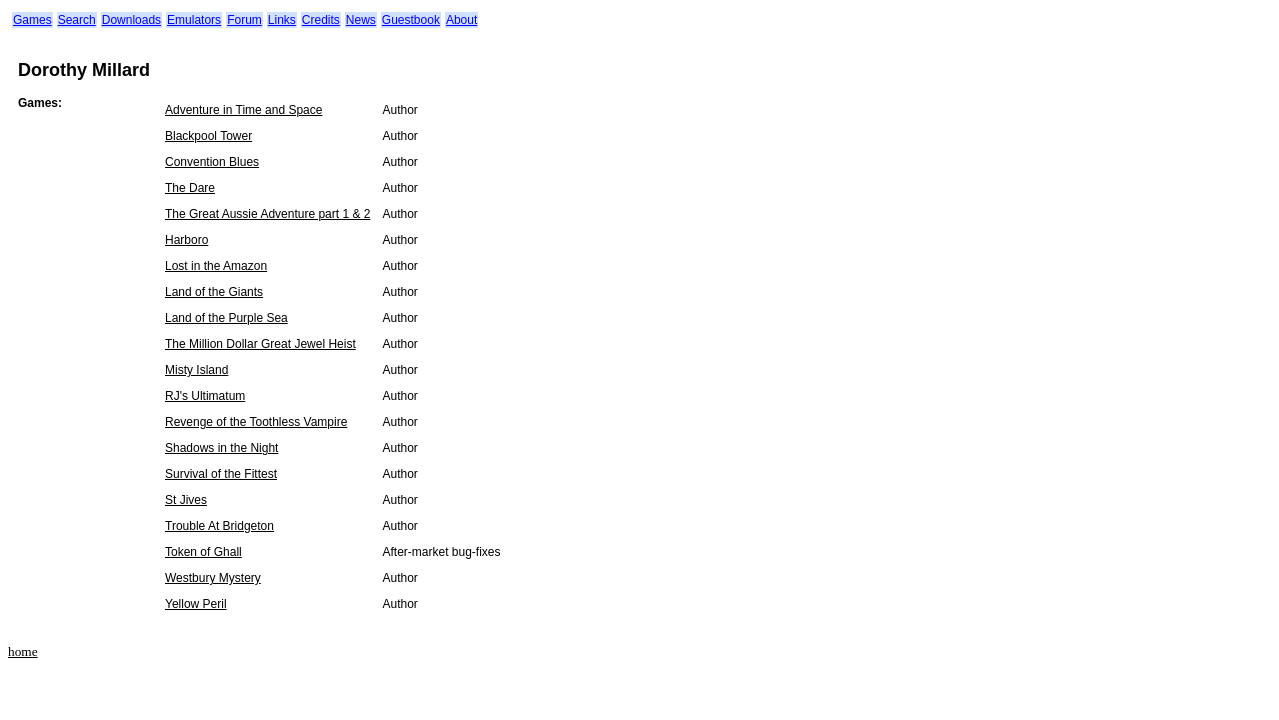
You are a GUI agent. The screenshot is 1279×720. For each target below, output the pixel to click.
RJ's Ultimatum (205, 396)
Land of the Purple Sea (226, 318)
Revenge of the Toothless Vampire (256, 422)
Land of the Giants (214, 292)
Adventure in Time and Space (243, 110)
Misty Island (196, 370)
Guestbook (411, 20)
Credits (321, 20)
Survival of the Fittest (221, 474)
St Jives (186, 500)
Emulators (194, 20)
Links (282, 20)
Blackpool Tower (208, 136)
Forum (244, 20)
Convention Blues (212, 162)
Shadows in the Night (221, 448)
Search (77, 20)
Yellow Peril (196, 604)
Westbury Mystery (213, 578)
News (361, 20)
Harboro (186, 240)
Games (32, 20)
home (23, 651)
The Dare (190, 188)
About (461, 20)
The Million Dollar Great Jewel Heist (260, 344)
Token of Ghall (203, 552)
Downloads (131, 20)
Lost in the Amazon (216, 266)
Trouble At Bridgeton (219, 526)
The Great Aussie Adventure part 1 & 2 (267, 214)
